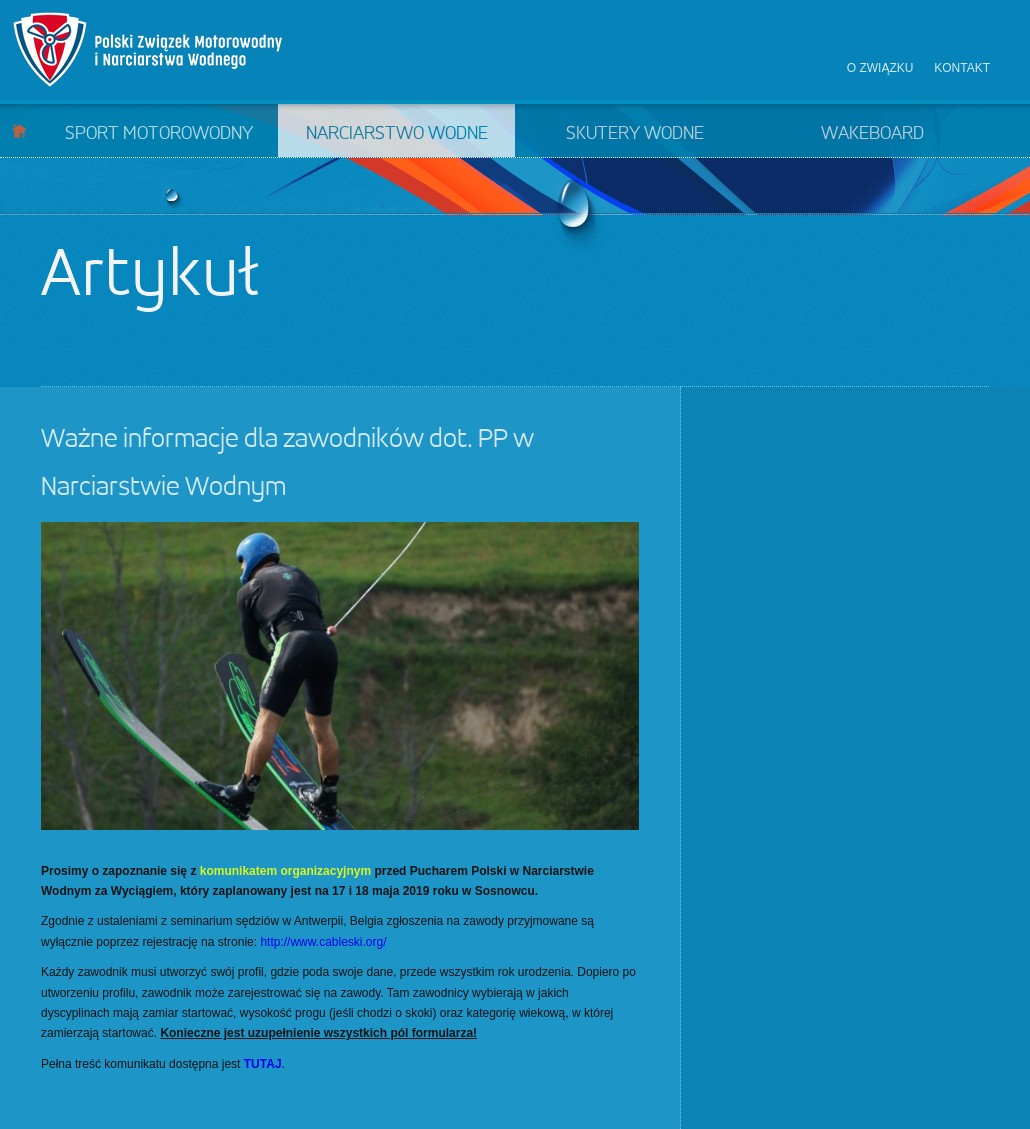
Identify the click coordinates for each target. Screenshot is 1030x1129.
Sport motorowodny (159, 134)
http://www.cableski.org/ (323, 942)
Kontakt (962, 68)
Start (19, 130)
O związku (880, 68)
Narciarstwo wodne (397, 134)
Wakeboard (872, 134)
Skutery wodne (635, 134)
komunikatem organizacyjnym (285, 871)
